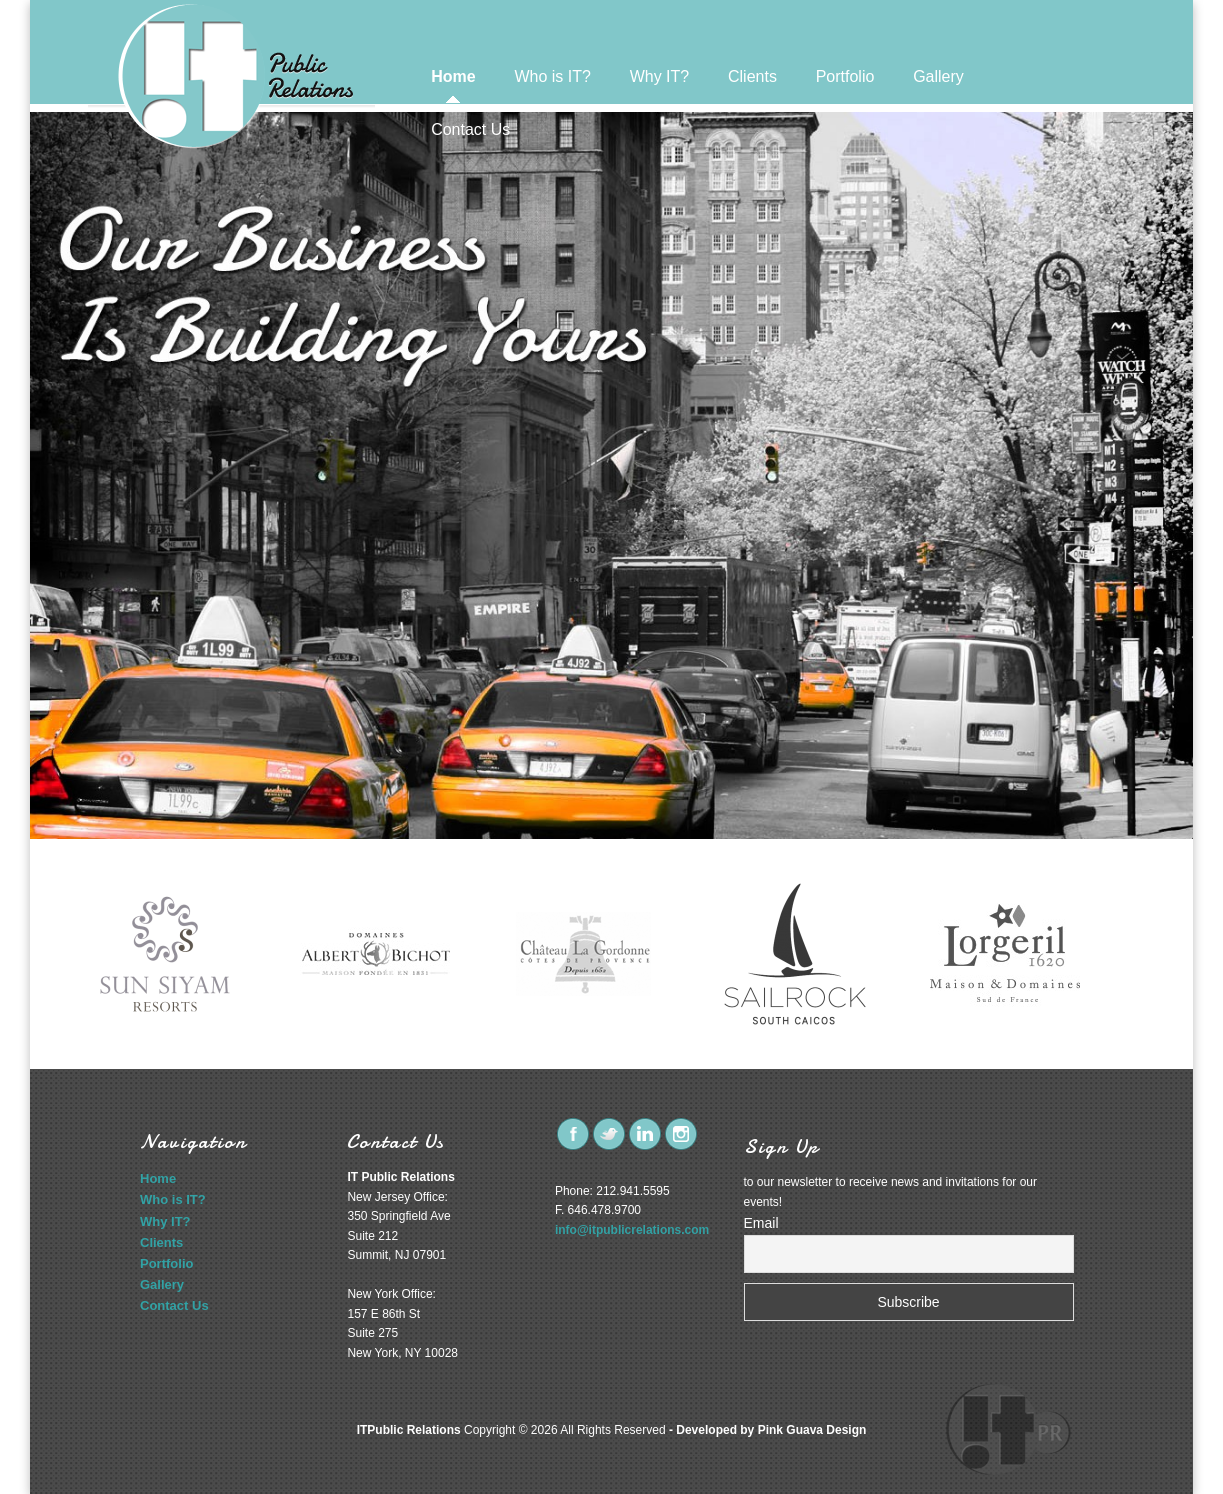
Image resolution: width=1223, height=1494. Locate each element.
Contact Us (470, 129)
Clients (752, 76)
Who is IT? (552, 76)
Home (453, 76)
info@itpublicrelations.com (632, 1230)
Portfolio (845, 76)
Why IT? (660, 76)
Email (761, 1223)
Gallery (938, 76)
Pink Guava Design (812, 1430)
